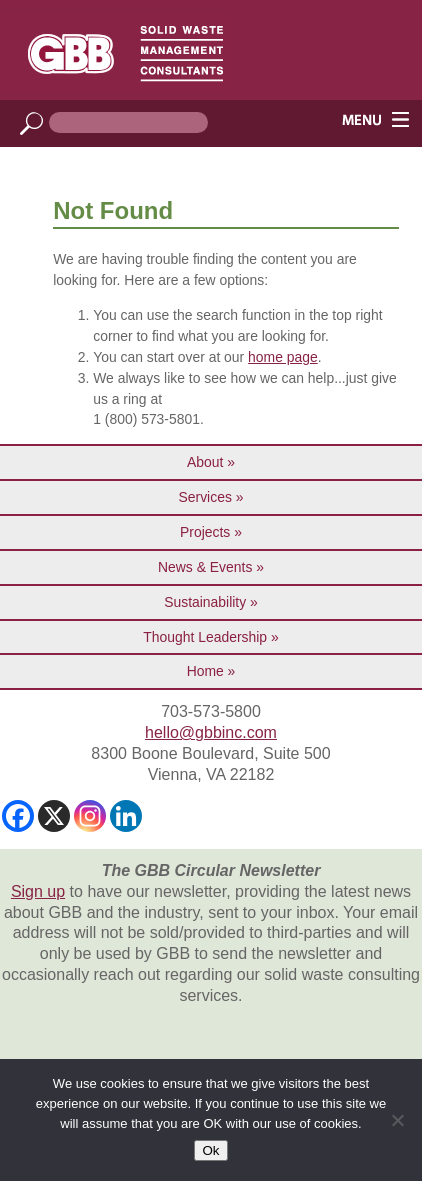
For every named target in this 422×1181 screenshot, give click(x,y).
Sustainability (205, 602)
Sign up (38, 891)
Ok (210, 1150)
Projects (205, 532)
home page (283, 357)
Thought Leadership (205, 637)
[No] (397, 1120)
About (205, 462)
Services (205, 497)
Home (205, 671)
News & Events (205, 567)
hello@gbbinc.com (211, 732)
